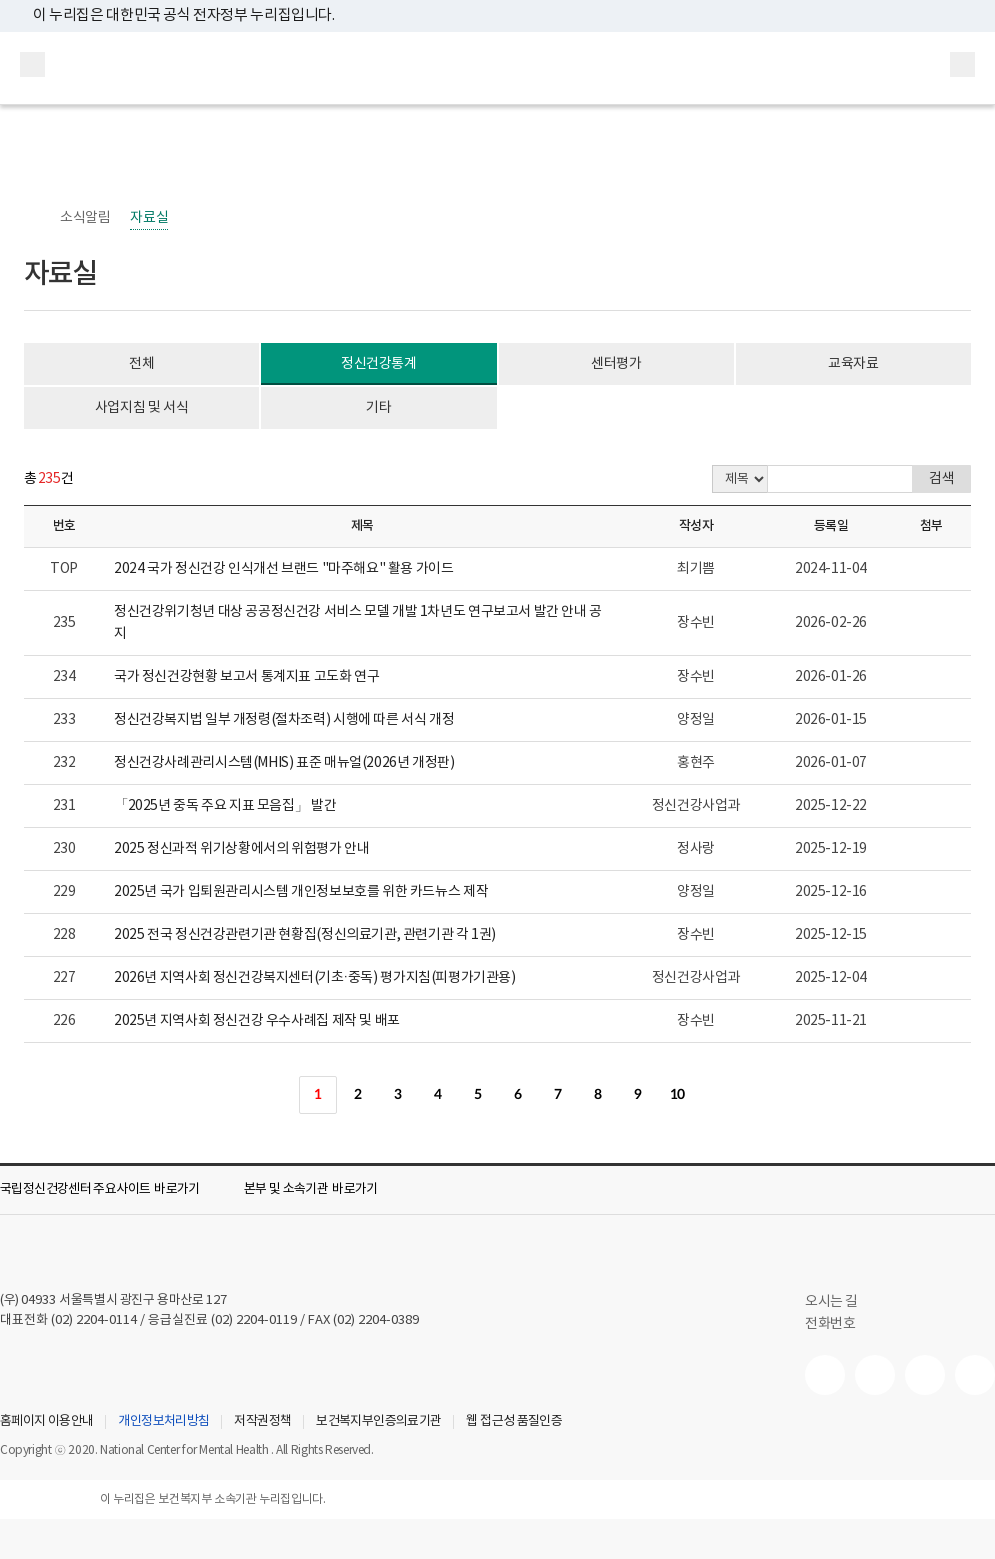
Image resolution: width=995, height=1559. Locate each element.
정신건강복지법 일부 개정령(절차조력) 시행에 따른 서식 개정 (284, 720)
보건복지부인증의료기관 (378, 1422)
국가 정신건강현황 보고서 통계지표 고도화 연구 (246, 677)
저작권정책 (262, 1422)
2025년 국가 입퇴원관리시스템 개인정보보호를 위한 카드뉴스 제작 (301, 892)
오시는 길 (841, 1302)
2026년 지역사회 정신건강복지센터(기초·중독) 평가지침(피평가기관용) (315, 978)
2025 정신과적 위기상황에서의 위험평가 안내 (241, 849)
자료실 (149, 218)
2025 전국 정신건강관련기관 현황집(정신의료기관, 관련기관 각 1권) (305, 935)
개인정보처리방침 (163, 1422)
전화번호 (830, 1324)
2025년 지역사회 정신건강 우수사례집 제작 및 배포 (257, 1021)
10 (677, 1095)
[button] (114, 1190)
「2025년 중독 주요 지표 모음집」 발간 (225, 806)
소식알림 (85, 218)
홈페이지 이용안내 (46, 1422)
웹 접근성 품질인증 (514, 1422)
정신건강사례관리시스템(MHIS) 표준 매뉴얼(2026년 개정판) (284, 763)
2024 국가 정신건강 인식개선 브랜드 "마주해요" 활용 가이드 (284, 569)
